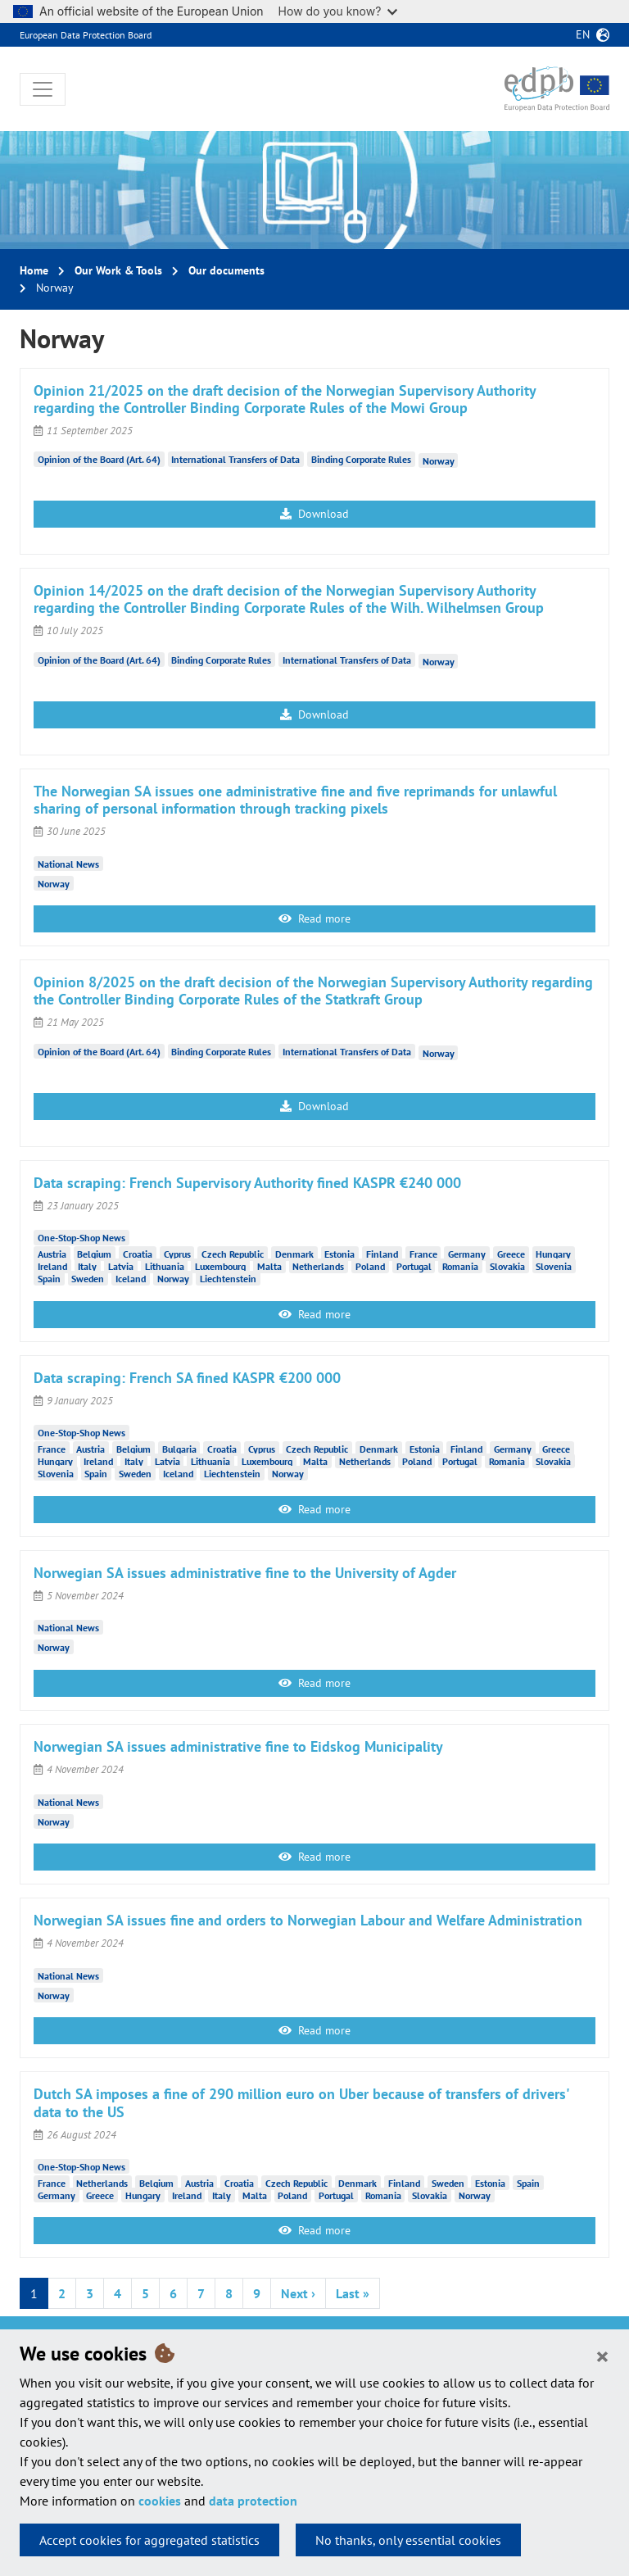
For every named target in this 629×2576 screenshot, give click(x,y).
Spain (49, 1278)
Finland (382, 1254)
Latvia (120, 1266)
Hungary (553, 1254)
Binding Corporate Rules (361, 459)
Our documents (226, 270)
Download (314, 513)
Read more (314, 918)
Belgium (94, 1254)
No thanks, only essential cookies (408, 2540)
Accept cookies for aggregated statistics (149, 2540)
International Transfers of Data (235, 459)
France (423, 1254)
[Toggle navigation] (43, 89)
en (583, 34)
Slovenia (554, 1266)
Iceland (130, 1278)
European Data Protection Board (86, 35)
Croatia (137, 1254)
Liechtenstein (228, 1278)
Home (34, 270)
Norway (439, 461)
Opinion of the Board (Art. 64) (99, 459)
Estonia (339, 1254)
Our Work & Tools (118, 270)
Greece (511, 1254)
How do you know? (338, 11)
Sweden (87, 1278)
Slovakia (507, 1266)
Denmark (294, 1254)
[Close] (602, 2355)
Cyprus (177, 1254)
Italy (87, 1266)
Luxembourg (220, 1266)
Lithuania (164, 1266)
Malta (269, 1266)
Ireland (52, 1266)
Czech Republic (232, 1254)
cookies (159, 2500)
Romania (460, 1266)
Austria (52, 1254)
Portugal (414, 1266)
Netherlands (318, 1266)
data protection (253, 2500)
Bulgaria (179, 1449)
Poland (370, 1266)
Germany (467, 1254)
